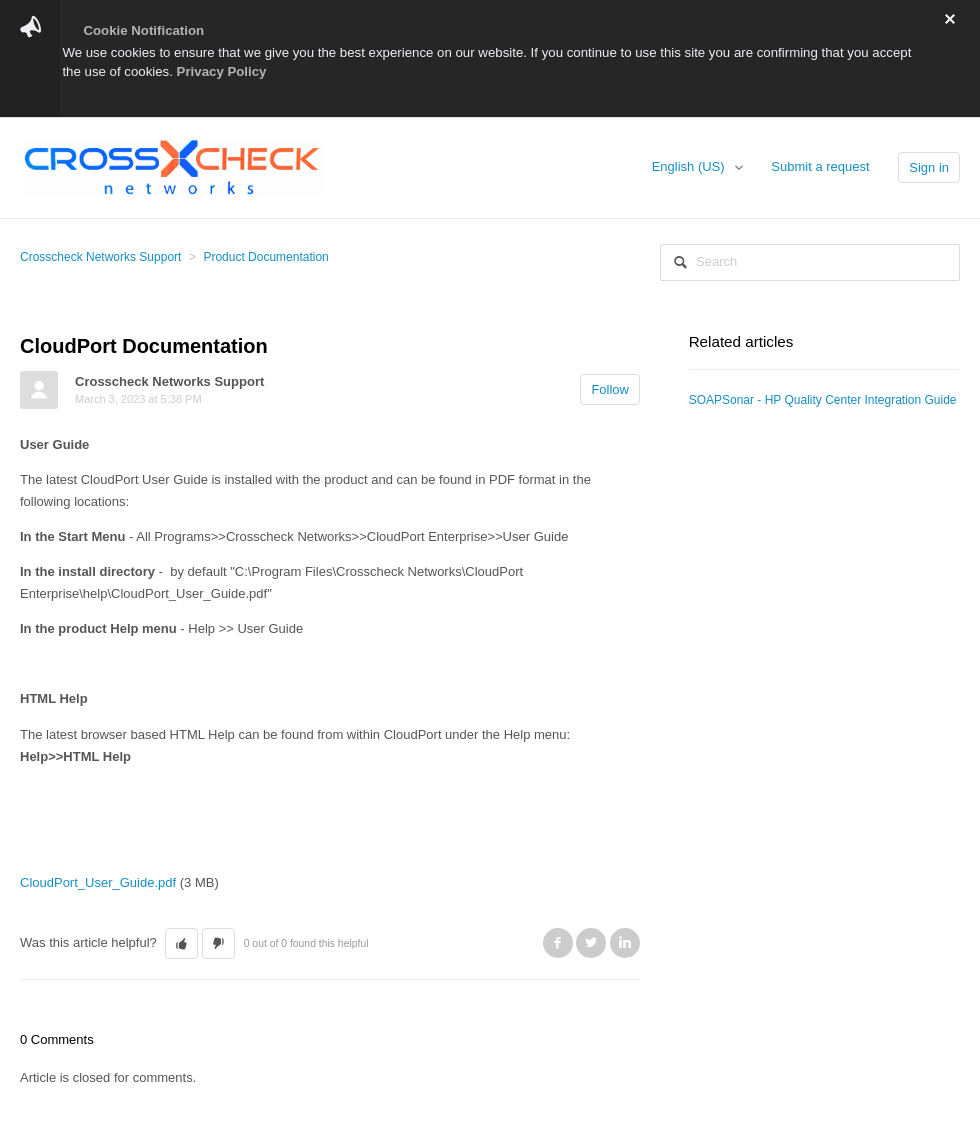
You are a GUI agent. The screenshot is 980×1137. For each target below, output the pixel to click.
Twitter (591, 943)
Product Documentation (265, 257)
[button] (181, 944)
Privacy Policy (222, 71)
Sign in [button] (929, 167)
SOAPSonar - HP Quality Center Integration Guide (823, 400)
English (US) (690, 166)
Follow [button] (610, 389)
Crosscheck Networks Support (100, 257)
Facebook (558, 943)
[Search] (810, 262)
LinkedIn (625, 943)
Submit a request (820, 166)
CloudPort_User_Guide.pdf (98, 882)
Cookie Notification (143, 30)
